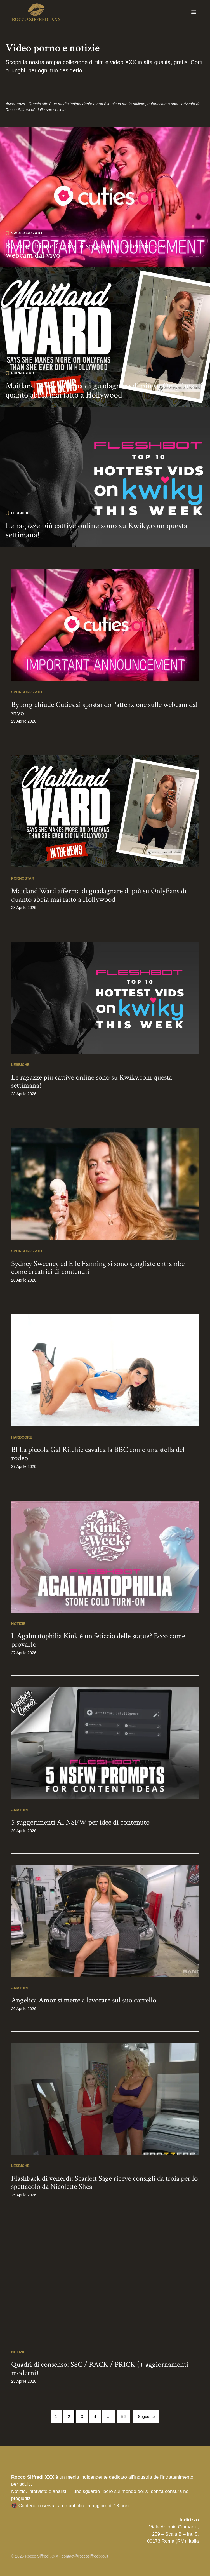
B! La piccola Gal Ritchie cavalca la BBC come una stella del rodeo (98, 1454)
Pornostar (22, 373)
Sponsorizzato (26, 233)
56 (123, 2416)
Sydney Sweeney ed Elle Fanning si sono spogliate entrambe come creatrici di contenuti (98, 1268)
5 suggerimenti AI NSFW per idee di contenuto (80, 1822)
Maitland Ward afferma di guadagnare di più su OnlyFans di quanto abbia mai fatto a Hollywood (104, 390)
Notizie (18, 1623)
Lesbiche (20, 513)
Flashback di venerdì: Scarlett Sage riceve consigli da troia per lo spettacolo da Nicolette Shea (104, 2182)
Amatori (19, 1810)
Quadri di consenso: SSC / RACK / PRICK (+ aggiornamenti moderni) (99, 2368)
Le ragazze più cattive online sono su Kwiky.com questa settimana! (96, 530)
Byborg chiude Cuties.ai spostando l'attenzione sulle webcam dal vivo (91, 250)
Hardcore (21, 1437)
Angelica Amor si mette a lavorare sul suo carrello (83, 2000)
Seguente (146, 2416)
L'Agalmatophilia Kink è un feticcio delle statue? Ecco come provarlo (98, 1640)
